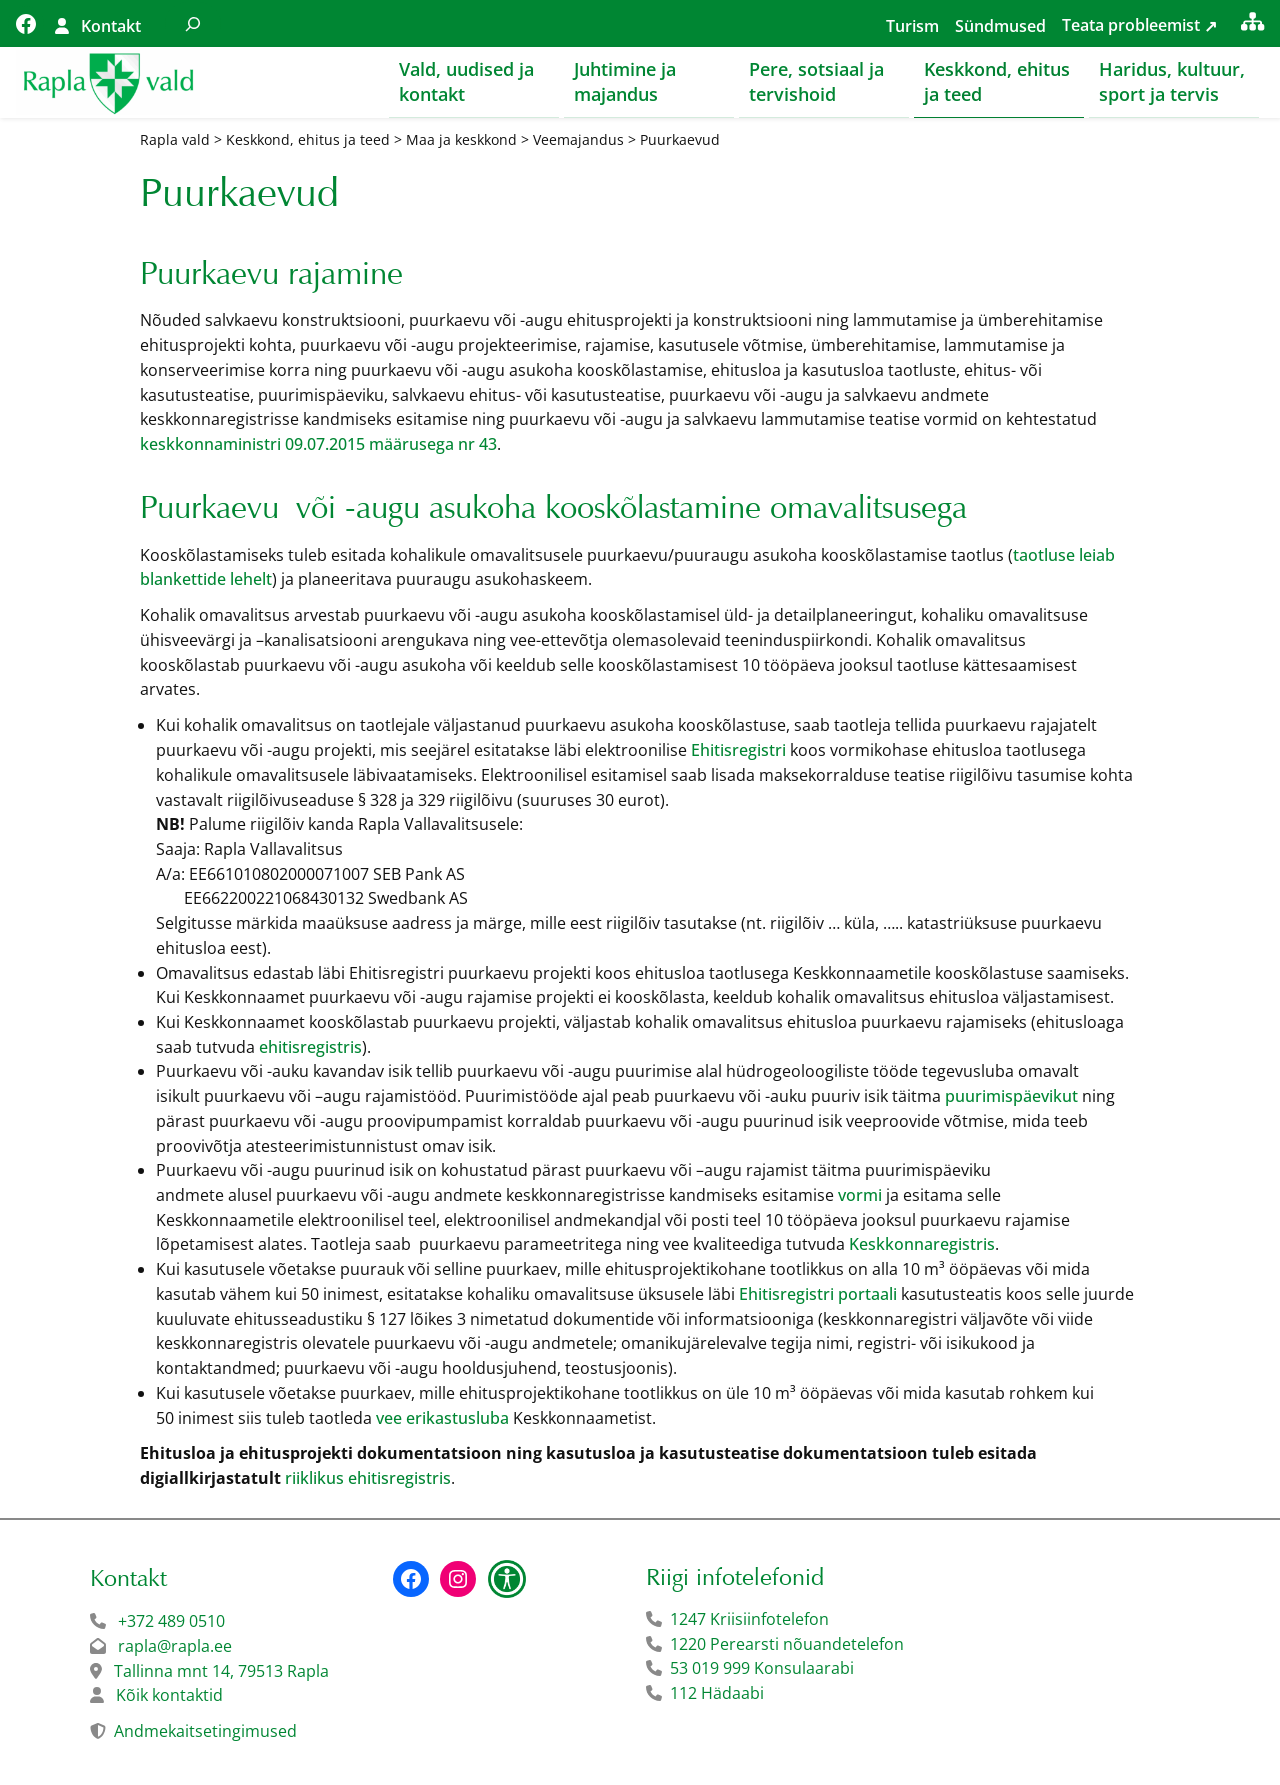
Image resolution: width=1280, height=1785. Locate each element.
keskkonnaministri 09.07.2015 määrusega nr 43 (318, 445)
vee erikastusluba (442, 1419)
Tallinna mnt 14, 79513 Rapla (221, 1672)
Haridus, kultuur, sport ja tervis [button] (1172, 81)
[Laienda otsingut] (193, 23)
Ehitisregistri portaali (818, 1295)
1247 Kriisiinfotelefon (749, 1620)
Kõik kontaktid (169, 1696)
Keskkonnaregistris (922, 1245)
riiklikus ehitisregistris (368, 1479)
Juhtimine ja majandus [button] (625, 81)
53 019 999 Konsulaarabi (762, 1669)
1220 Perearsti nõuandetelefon (787, 1645)
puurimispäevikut (1011, 1097)
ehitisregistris (310, 1048)
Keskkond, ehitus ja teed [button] (997, 81)
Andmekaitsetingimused (205, 1732)
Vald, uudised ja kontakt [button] (466, 81)
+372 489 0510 (171, 1622)
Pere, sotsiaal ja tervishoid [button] (816, 81)
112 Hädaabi (717, 1694)
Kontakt (111, 26)
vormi (860, 1196)
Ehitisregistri (738, 751)
